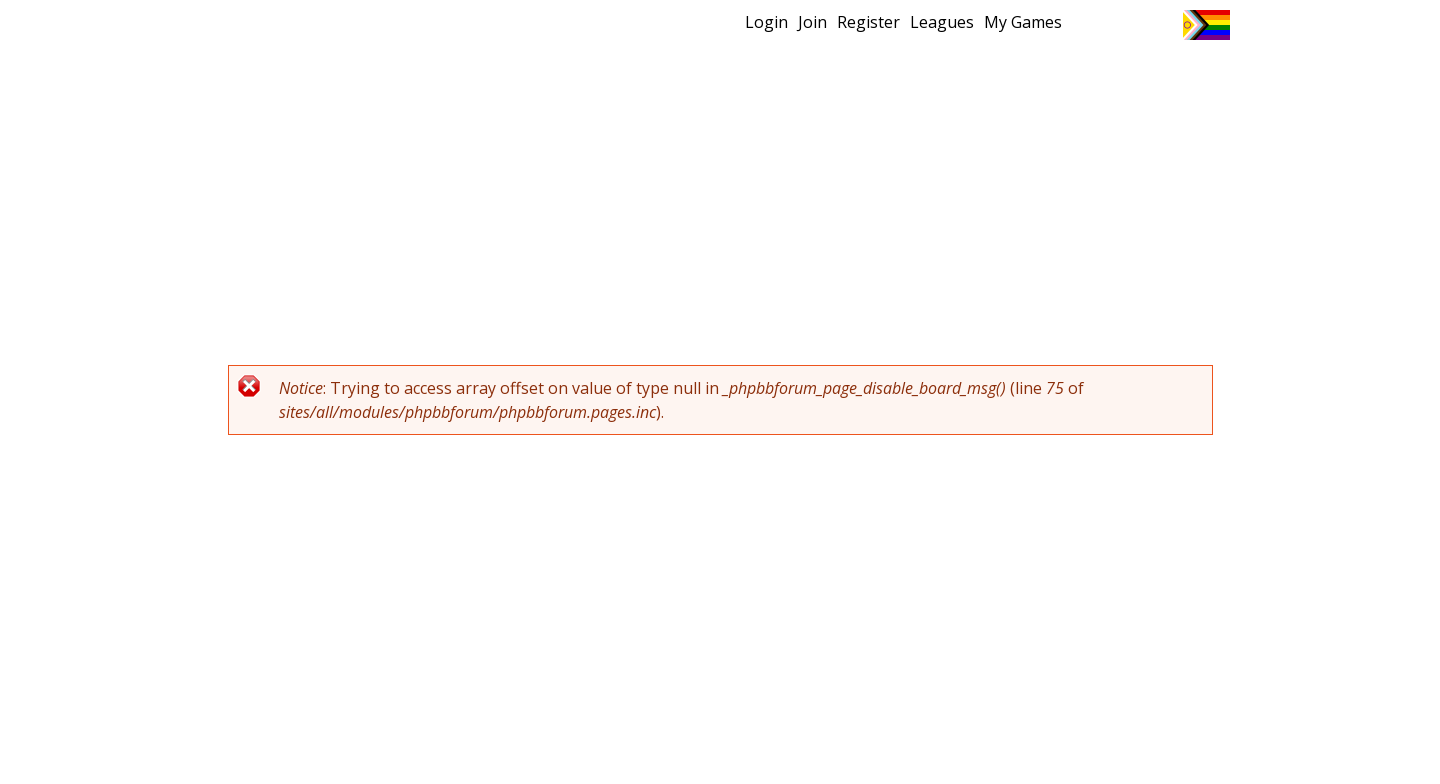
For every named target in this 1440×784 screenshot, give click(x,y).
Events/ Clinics (891, 75)
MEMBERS (762, 75)
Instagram (1159, 25)
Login (766, 22)
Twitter (1085, 25)
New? (670, 75)
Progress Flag (1206, 25)
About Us (1175, 75)
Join (812, 22)
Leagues (942, 22)
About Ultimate (1043, 75)
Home (591, 75)
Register (868, 22)
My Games (1023, 22)
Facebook (1122, 25)
